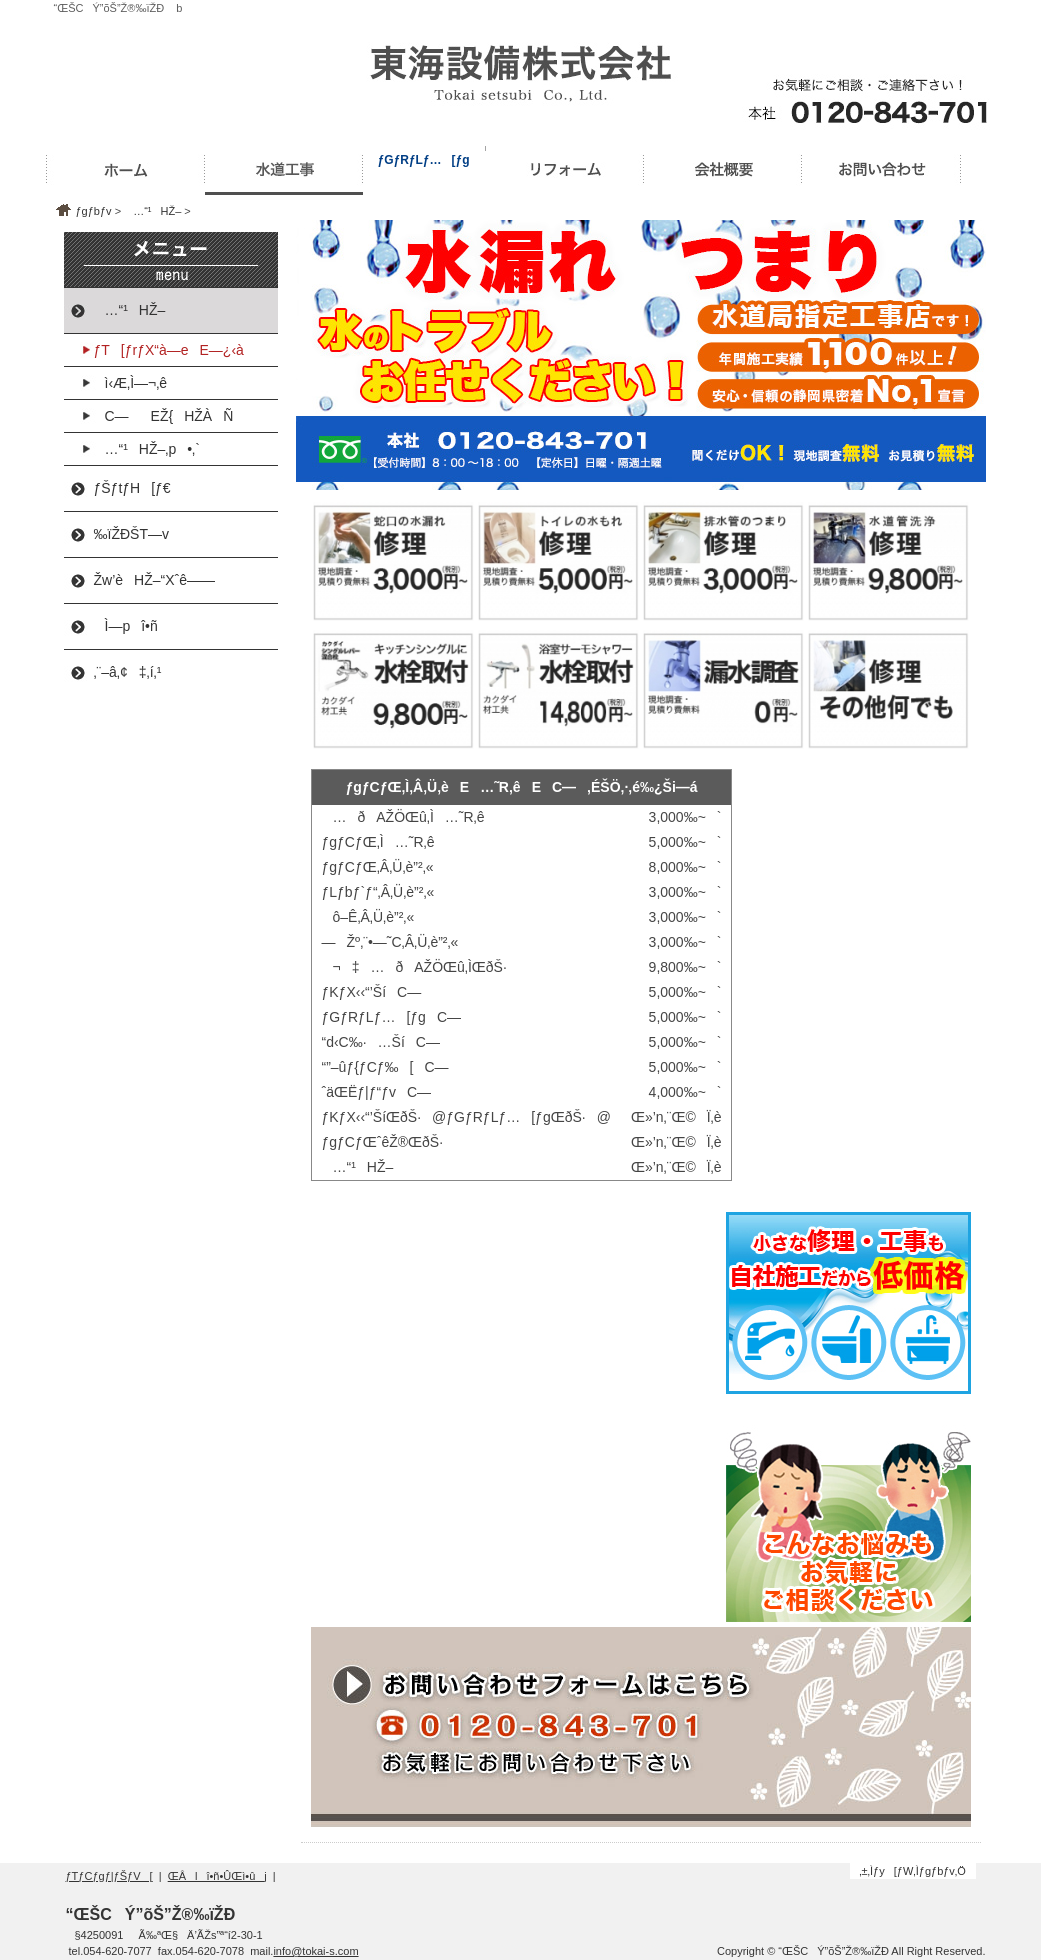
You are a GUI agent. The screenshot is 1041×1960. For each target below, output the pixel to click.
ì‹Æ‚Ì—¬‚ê (131, 383)
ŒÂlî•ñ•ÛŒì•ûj (217, 1876)
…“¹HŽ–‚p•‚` (147, 449)
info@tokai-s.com (315, 1951)
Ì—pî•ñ (126, 626)
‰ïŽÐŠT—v (131, 534)
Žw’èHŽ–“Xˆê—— (154, 580)
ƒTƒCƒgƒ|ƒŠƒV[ (109, 1876)
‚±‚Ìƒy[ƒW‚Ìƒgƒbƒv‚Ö (912, 1871)
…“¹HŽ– (152, 211)
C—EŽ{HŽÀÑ (164, 416)
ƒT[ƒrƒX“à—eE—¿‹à (169, 350)
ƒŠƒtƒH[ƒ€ (132, 488)
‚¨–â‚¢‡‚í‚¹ (128, 672)
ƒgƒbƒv (94, 211)
